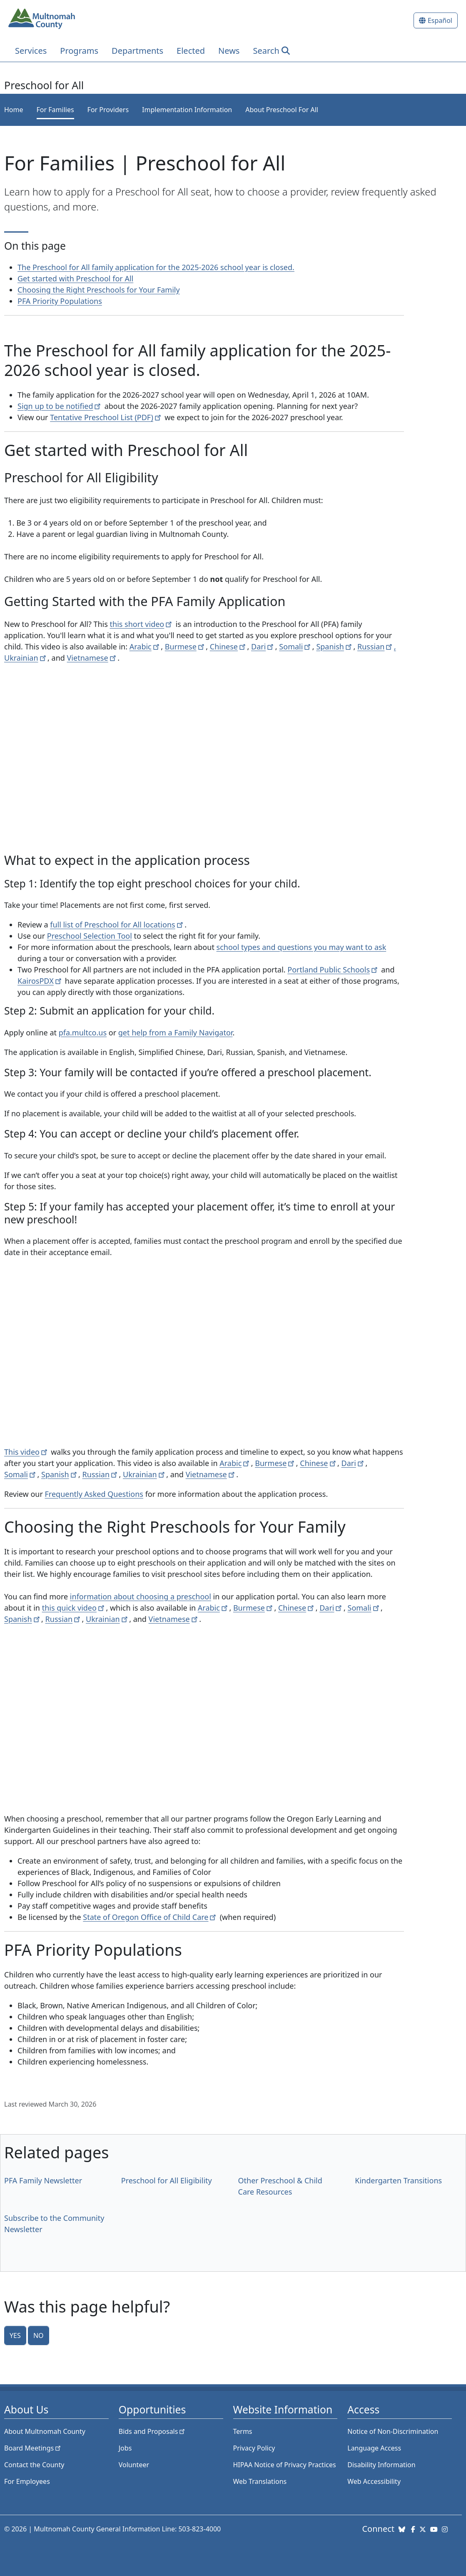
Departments (137, 50)
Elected (191, 50)
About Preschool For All (281, 109)
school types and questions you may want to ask (301, 947)
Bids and (153, 2431)
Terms (242, 2431)
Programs (79, 50)
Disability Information (381, 2464)
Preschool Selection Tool (89, 936)
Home (13, 109)
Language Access (374, 2448)
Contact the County (34, 2464)
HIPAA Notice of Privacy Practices (284, 2464)
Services (31, 50)
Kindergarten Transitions (398, 2180)
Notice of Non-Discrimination (392, 2431)
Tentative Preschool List (106, 417)
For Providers (108, 109)
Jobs (125, 2448)
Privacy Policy (254, 2448)
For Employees (27, 2481)
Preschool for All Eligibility (166, 2180)
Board (33, 2448)
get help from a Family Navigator (175, 1032)
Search (266, 50)
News (228, 50)
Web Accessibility (374, 2481)
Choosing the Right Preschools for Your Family (98, 290)
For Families (55, 109)
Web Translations (260, 2481)
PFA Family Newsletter (43, 2180)
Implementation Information (187, 109)
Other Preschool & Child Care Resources (280, 2186)
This (26, 1452)
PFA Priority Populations (59, 301)
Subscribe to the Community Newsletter (54, 2223)
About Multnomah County (44, 2431)
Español (440, 20)
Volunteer (134, 2464)
